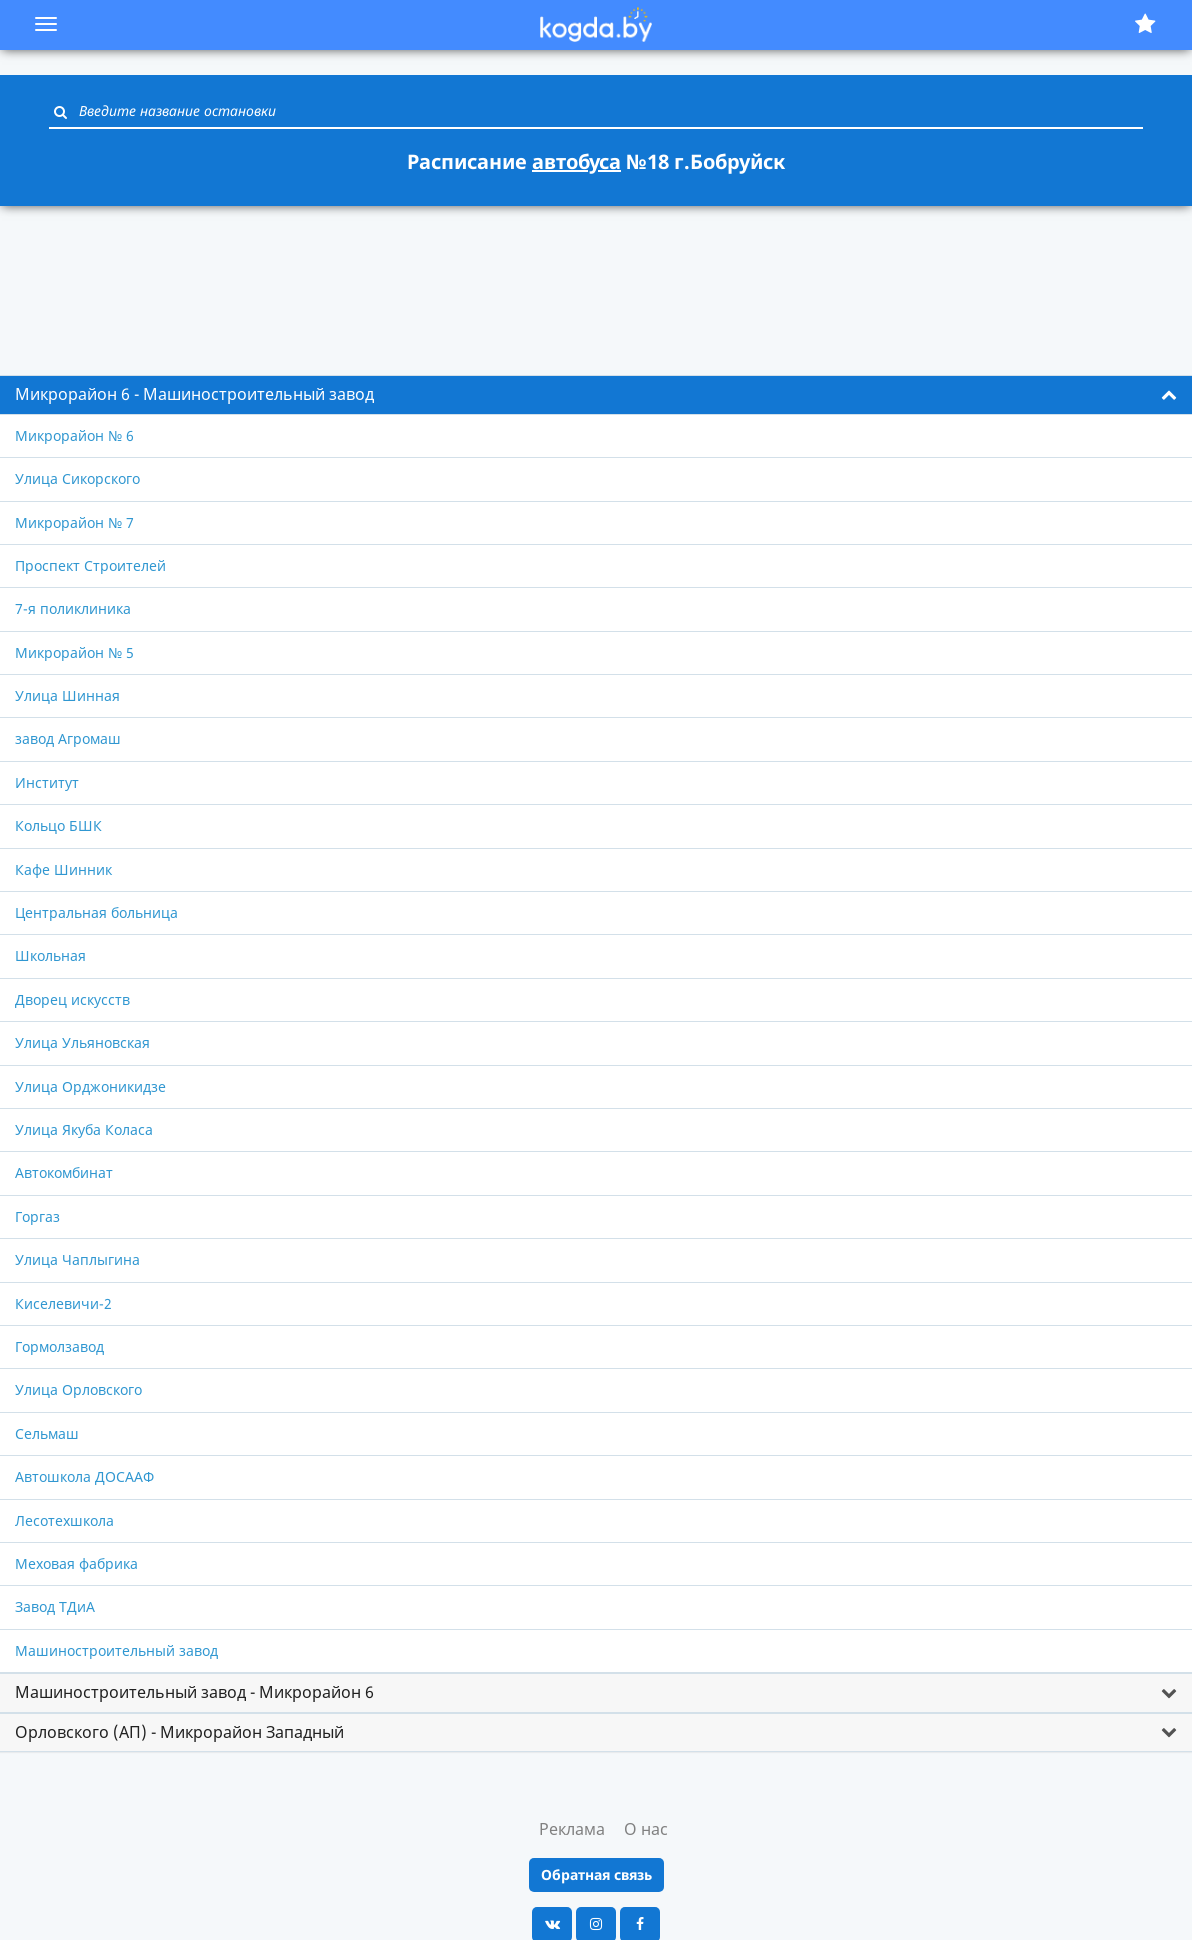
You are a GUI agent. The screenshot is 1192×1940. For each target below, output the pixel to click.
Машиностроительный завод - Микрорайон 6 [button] (194, 1692)
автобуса (576, 161)
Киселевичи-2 (63, 1303)
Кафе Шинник (63, 869)
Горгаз (37, 1216)
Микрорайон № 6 (74, 435)
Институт (47, 782)
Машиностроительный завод (116, 1650)
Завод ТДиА (55, 1606)
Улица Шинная (67, 695)
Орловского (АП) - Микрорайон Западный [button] (179, 1732)
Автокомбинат (64, 1172)
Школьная (50, 955)
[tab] (596, 395)
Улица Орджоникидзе (90, 1086)
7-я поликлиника (73, 608)
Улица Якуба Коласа (84, 1129)
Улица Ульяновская (82, 1042)
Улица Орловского (78, 1389)
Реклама (572, 1829)
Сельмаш (47, 1433)
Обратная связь (596, 1874)
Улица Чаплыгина (77, 1259)
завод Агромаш (68, 738)
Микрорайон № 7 (74, 522)
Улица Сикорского (77, 478)
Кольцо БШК (58, 825)
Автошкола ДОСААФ (84, 1476)
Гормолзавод (59, 1346)
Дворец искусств (72, 999)
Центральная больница (96, 912)
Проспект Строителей (90, 565)
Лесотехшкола (64, 1520)
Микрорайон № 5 (74, 652)
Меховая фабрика (76, 1563)
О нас (646, 1829)
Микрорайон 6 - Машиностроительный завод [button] (194, 394)
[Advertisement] (596, 279)
